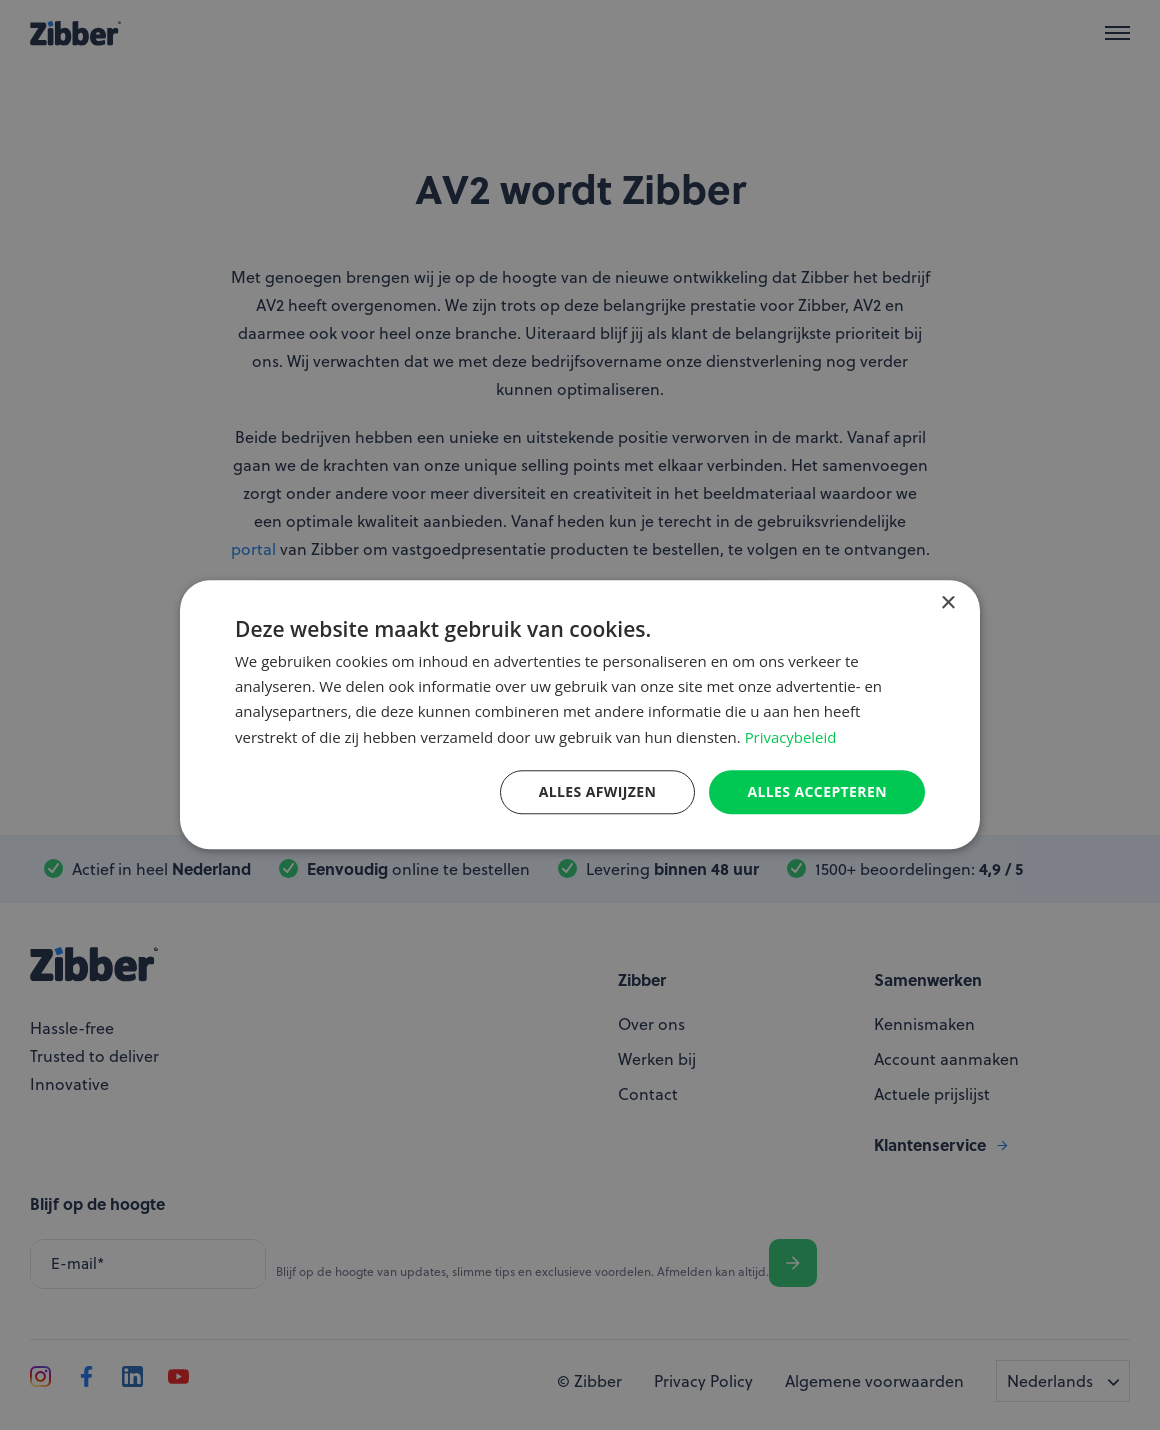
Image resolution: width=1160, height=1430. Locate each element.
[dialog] (580, 715)
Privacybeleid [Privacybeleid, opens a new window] (791, 737)
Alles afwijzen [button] (598, 791)
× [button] (947, 603)
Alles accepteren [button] (817, 791)
